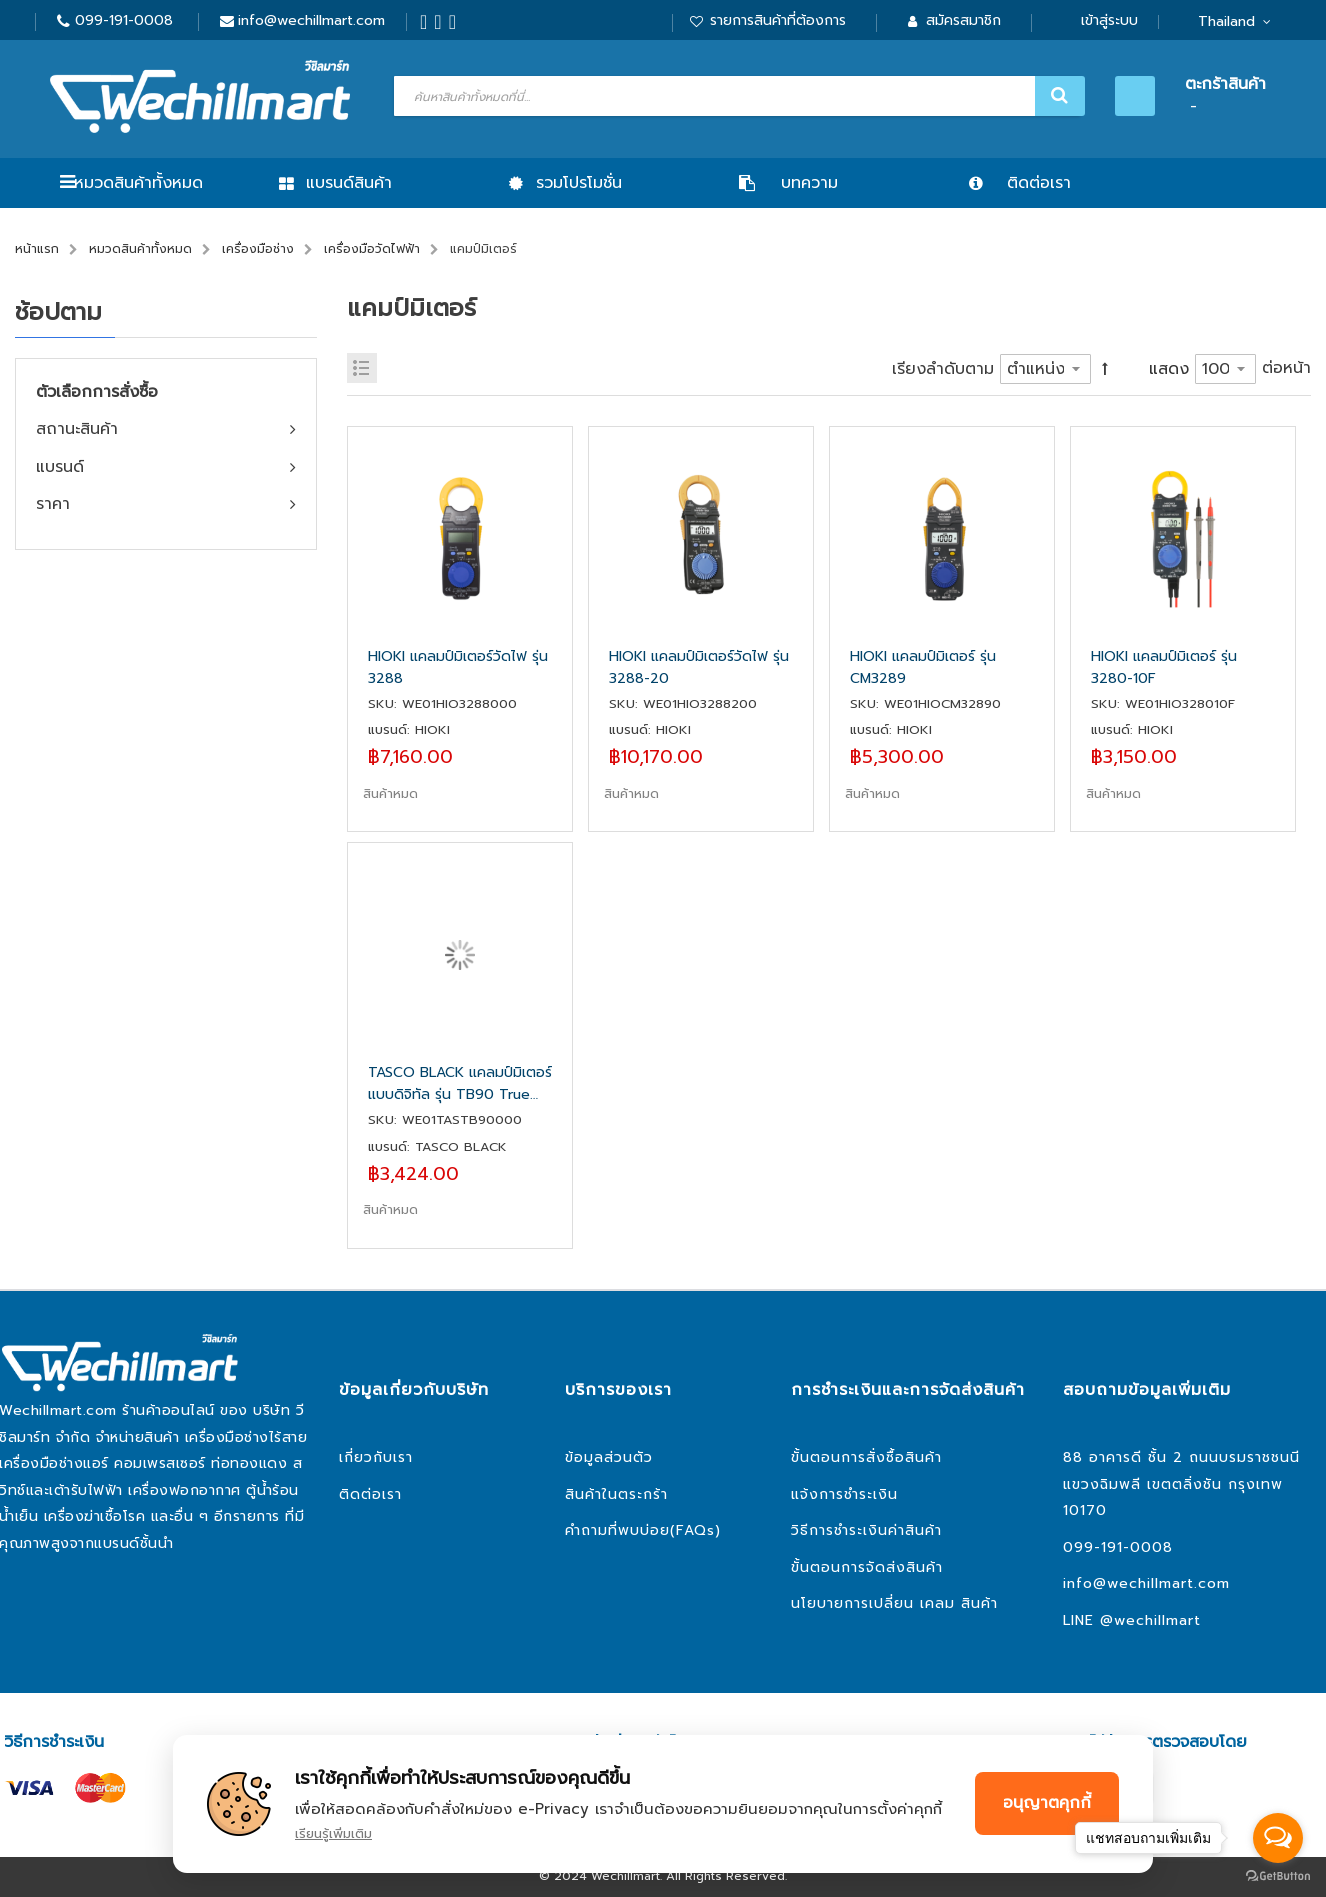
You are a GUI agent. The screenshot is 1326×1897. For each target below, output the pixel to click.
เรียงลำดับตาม (943, 369)
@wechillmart (1150, 1620)
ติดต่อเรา (370, 1494)
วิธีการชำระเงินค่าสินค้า (866, 1530)
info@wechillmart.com (311, 20)
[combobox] (737, 96)
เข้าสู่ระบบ (1109, 20)
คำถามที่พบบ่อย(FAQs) (643, 1530)
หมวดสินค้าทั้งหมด (138, 183)
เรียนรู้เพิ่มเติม (333, 1833)
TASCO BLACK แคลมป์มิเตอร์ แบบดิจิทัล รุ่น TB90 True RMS (460, 1084)
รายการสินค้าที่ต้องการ (778, 20)
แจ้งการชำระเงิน (844, 1494)
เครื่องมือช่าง (258, 249)
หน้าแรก (37, 249)
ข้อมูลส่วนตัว (609, 1457)
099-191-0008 (124, 20)
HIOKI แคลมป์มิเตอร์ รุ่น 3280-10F (1164, 667)
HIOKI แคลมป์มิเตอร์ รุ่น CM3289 (923, 667)
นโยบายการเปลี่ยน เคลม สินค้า (894, 1603)
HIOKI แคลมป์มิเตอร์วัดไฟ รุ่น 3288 (458, 667)
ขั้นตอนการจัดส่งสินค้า (867, 1567)
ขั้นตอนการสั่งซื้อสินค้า (866, 1457)
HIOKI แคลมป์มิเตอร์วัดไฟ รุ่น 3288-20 (699, 667)
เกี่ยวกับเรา (376, 1457)
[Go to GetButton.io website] (1278, 1876)
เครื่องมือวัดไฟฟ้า (372, 249)
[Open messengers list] (1278, 1838)
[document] (663, 1804)
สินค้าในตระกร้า (616, 1494)
